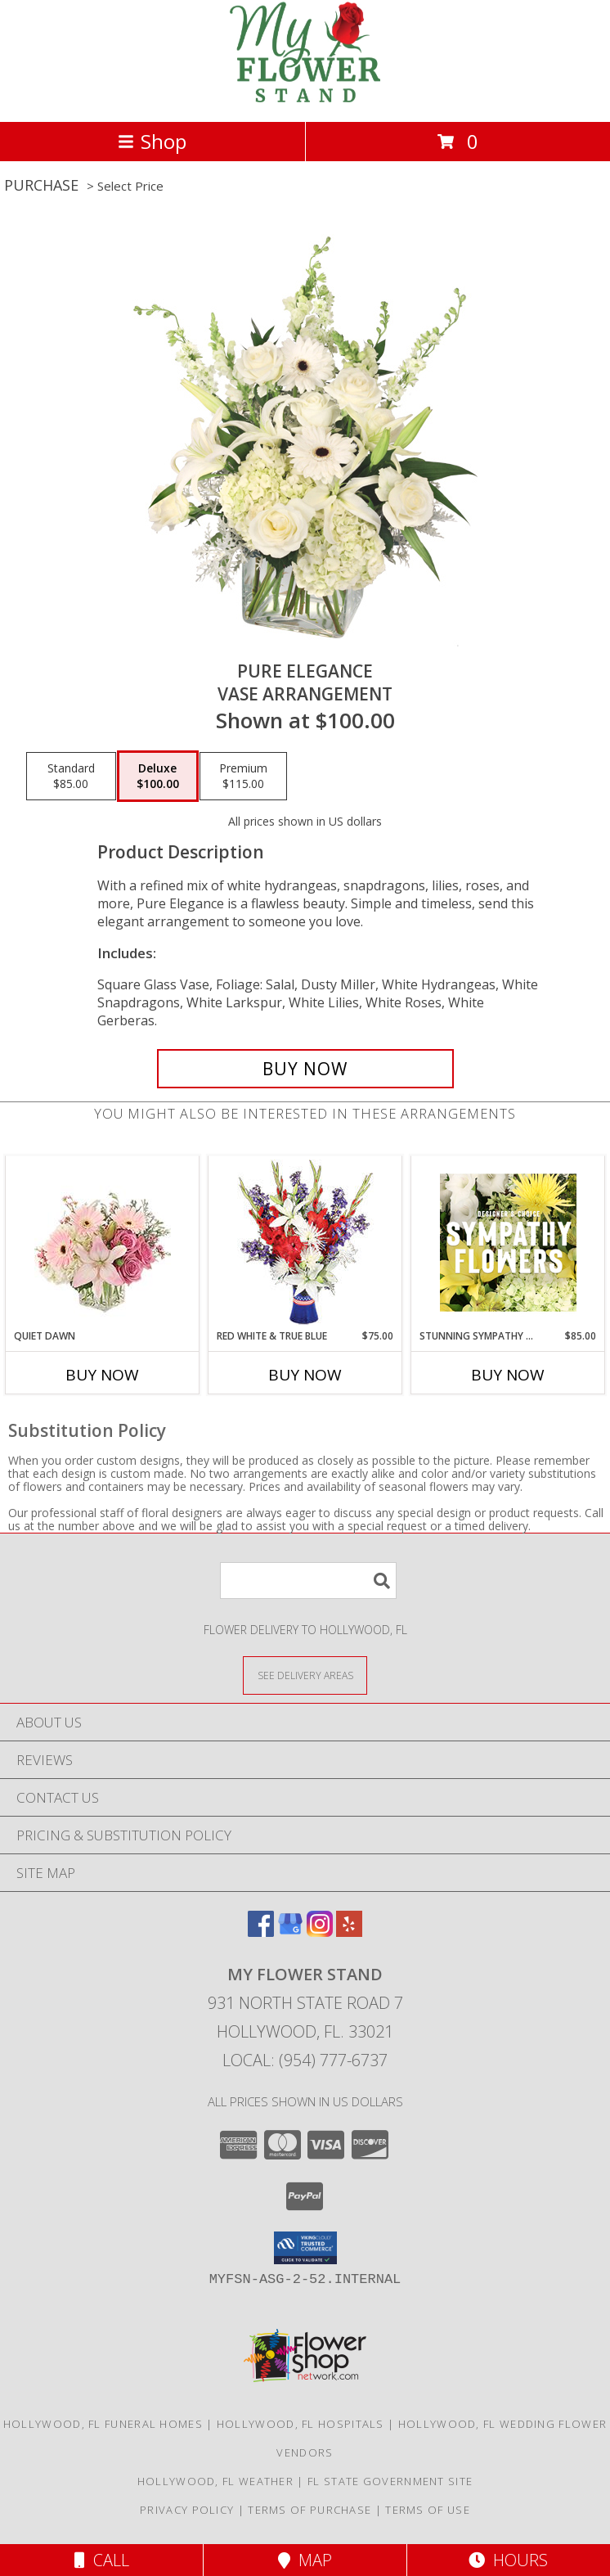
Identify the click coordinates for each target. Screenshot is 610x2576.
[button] (305, 2247)
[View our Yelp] (349, 1931)
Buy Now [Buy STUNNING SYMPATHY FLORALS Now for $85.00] (508, 1374)
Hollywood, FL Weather (215, 2481)
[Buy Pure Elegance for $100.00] (305, 1068)
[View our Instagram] (320, 1931)
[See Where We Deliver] (305, 1674)
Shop (152, 141)
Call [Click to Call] (101, 2560)
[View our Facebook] (261, 1931)
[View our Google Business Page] (290, 1931)
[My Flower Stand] (305, 98)
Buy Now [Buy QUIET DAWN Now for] (102, 1374)
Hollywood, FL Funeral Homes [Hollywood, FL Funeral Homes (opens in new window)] (103, 2423)
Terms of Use (427, 2509)
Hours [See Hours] (508, 2560)
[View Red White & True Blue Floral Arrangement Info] (305, 1243)
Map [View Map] (305, 2560)
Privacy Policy (187, 2509)
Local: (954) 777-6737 (305, 2060)
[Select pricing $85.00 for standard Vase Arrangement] (71, 776)
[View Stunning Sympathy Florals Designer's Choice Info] (508, 1242)
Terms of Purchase (309, 2509)
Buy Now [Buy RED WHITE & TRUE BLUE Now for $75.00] (305, 1374)
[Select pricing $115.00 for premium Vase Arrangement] (243, 776)
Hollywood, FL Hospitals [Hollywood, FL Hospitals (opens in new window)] (300, 2423)
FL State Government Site (390, 2481)
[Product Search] (308, 1580)
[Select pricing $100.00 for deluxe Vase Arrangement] (157, 776)
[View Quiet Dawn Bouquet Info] (102, 1243)
